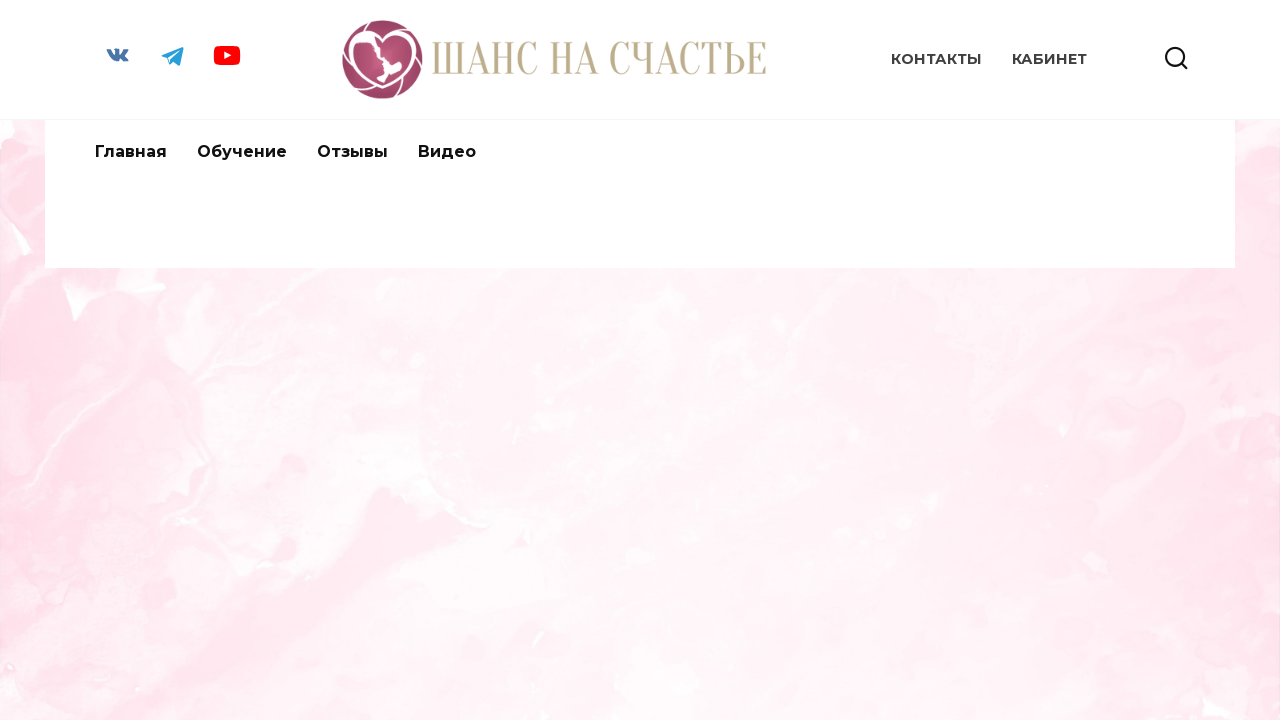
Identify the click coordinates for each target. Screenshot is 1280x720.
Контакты (936, 59)
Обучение (242, 151)
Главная (131, 151)
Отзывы (352, 151)
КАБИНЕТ (1049, 59)
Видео (447, 151)
